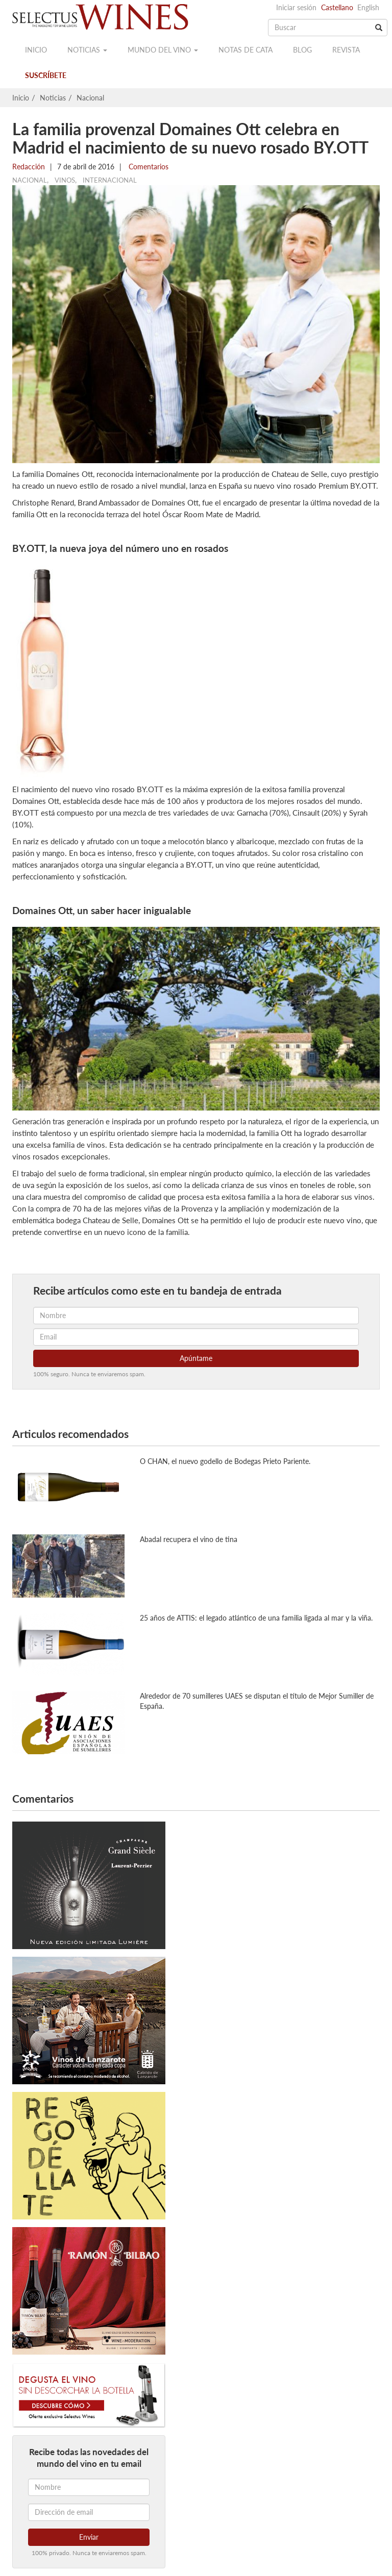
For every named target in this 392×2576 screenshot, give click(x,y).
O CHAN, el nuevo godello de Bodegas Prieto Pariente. (225, 1461)
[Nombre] (89, 2487)
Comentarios (147, 166)
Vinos (65, 180)
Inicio (36, 49)
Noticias (87, 49)
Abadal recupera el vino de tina (188, 1539)
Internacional (110, 180)
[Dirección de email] (89, 2512)
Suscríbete (45, 75)
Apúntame (196, 1358)
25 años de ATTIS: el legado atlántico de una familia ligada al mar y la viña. (256, 1617)
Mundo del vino (163, 49)
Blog (302, 49)
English (368, 7)
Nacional (90, 97)
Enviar (89, 2537)
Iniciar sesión (296, 7)
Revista (346, 49)
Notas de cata (245, 49)
